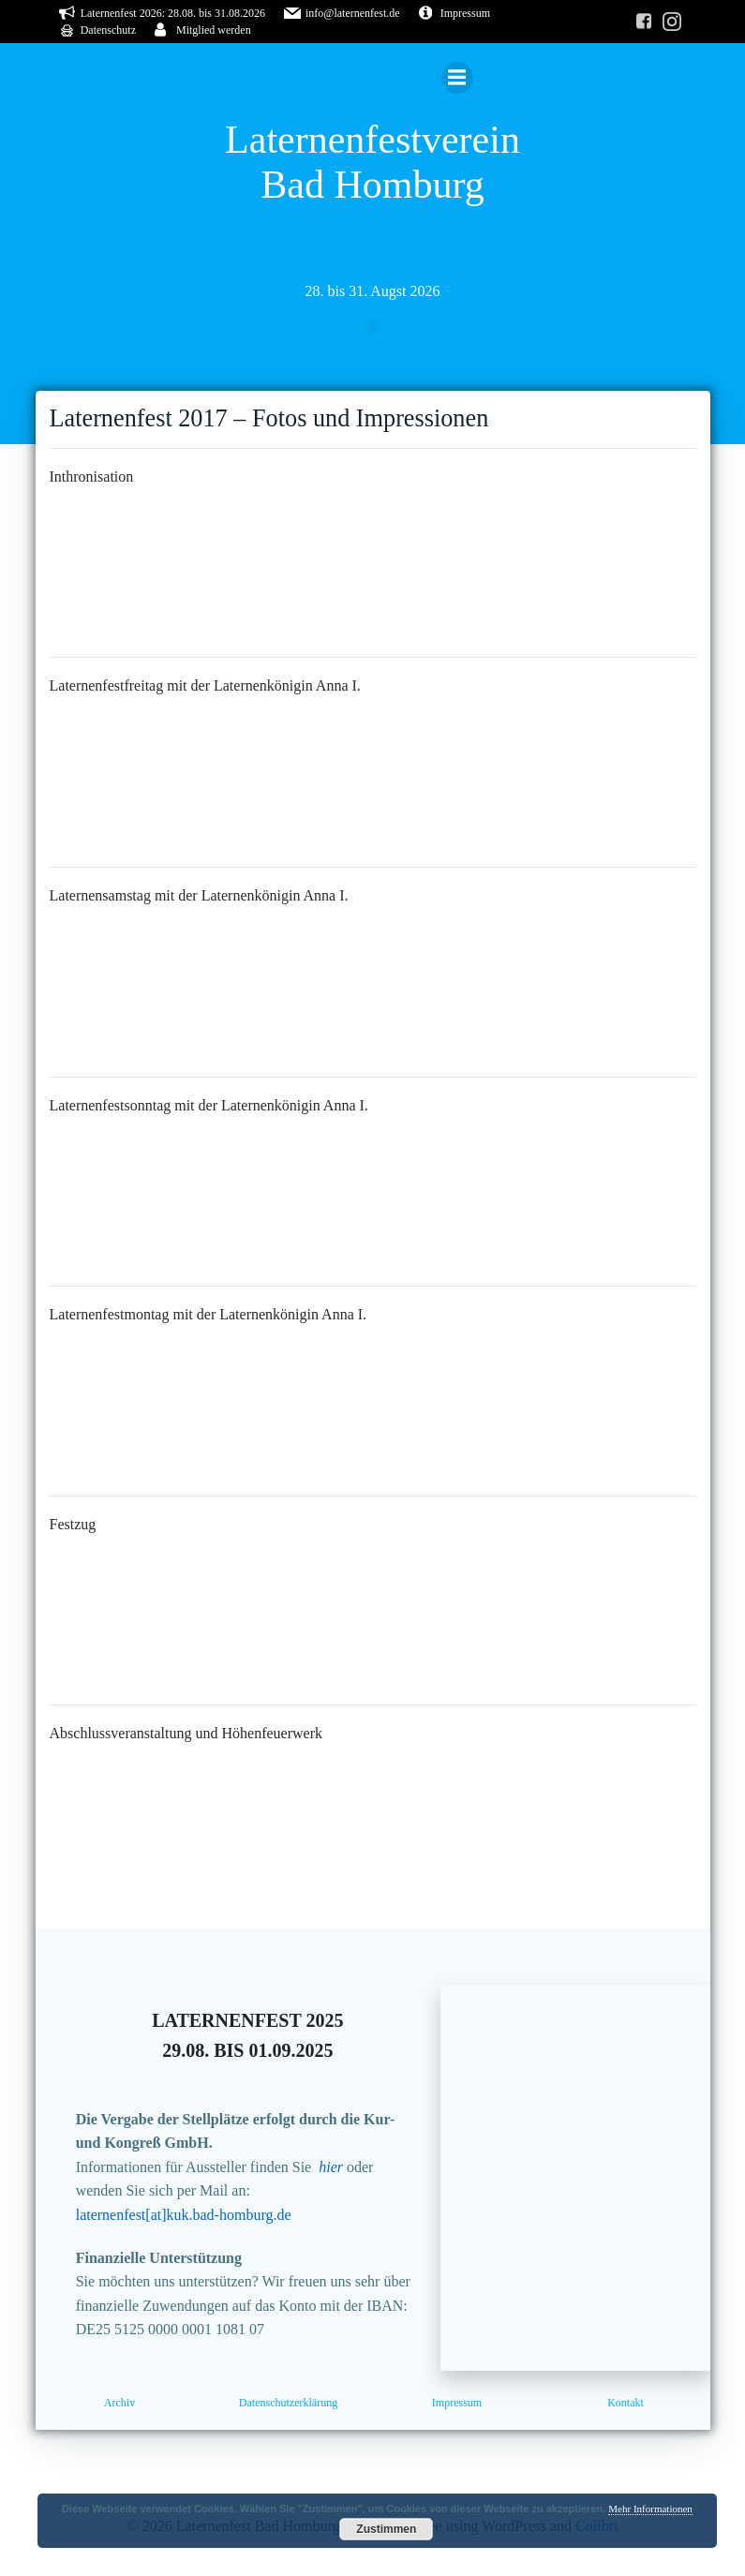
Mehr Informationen (650, 2508)
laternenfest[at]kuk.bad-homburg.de (183, 2215)
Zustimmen (386, 2529)
